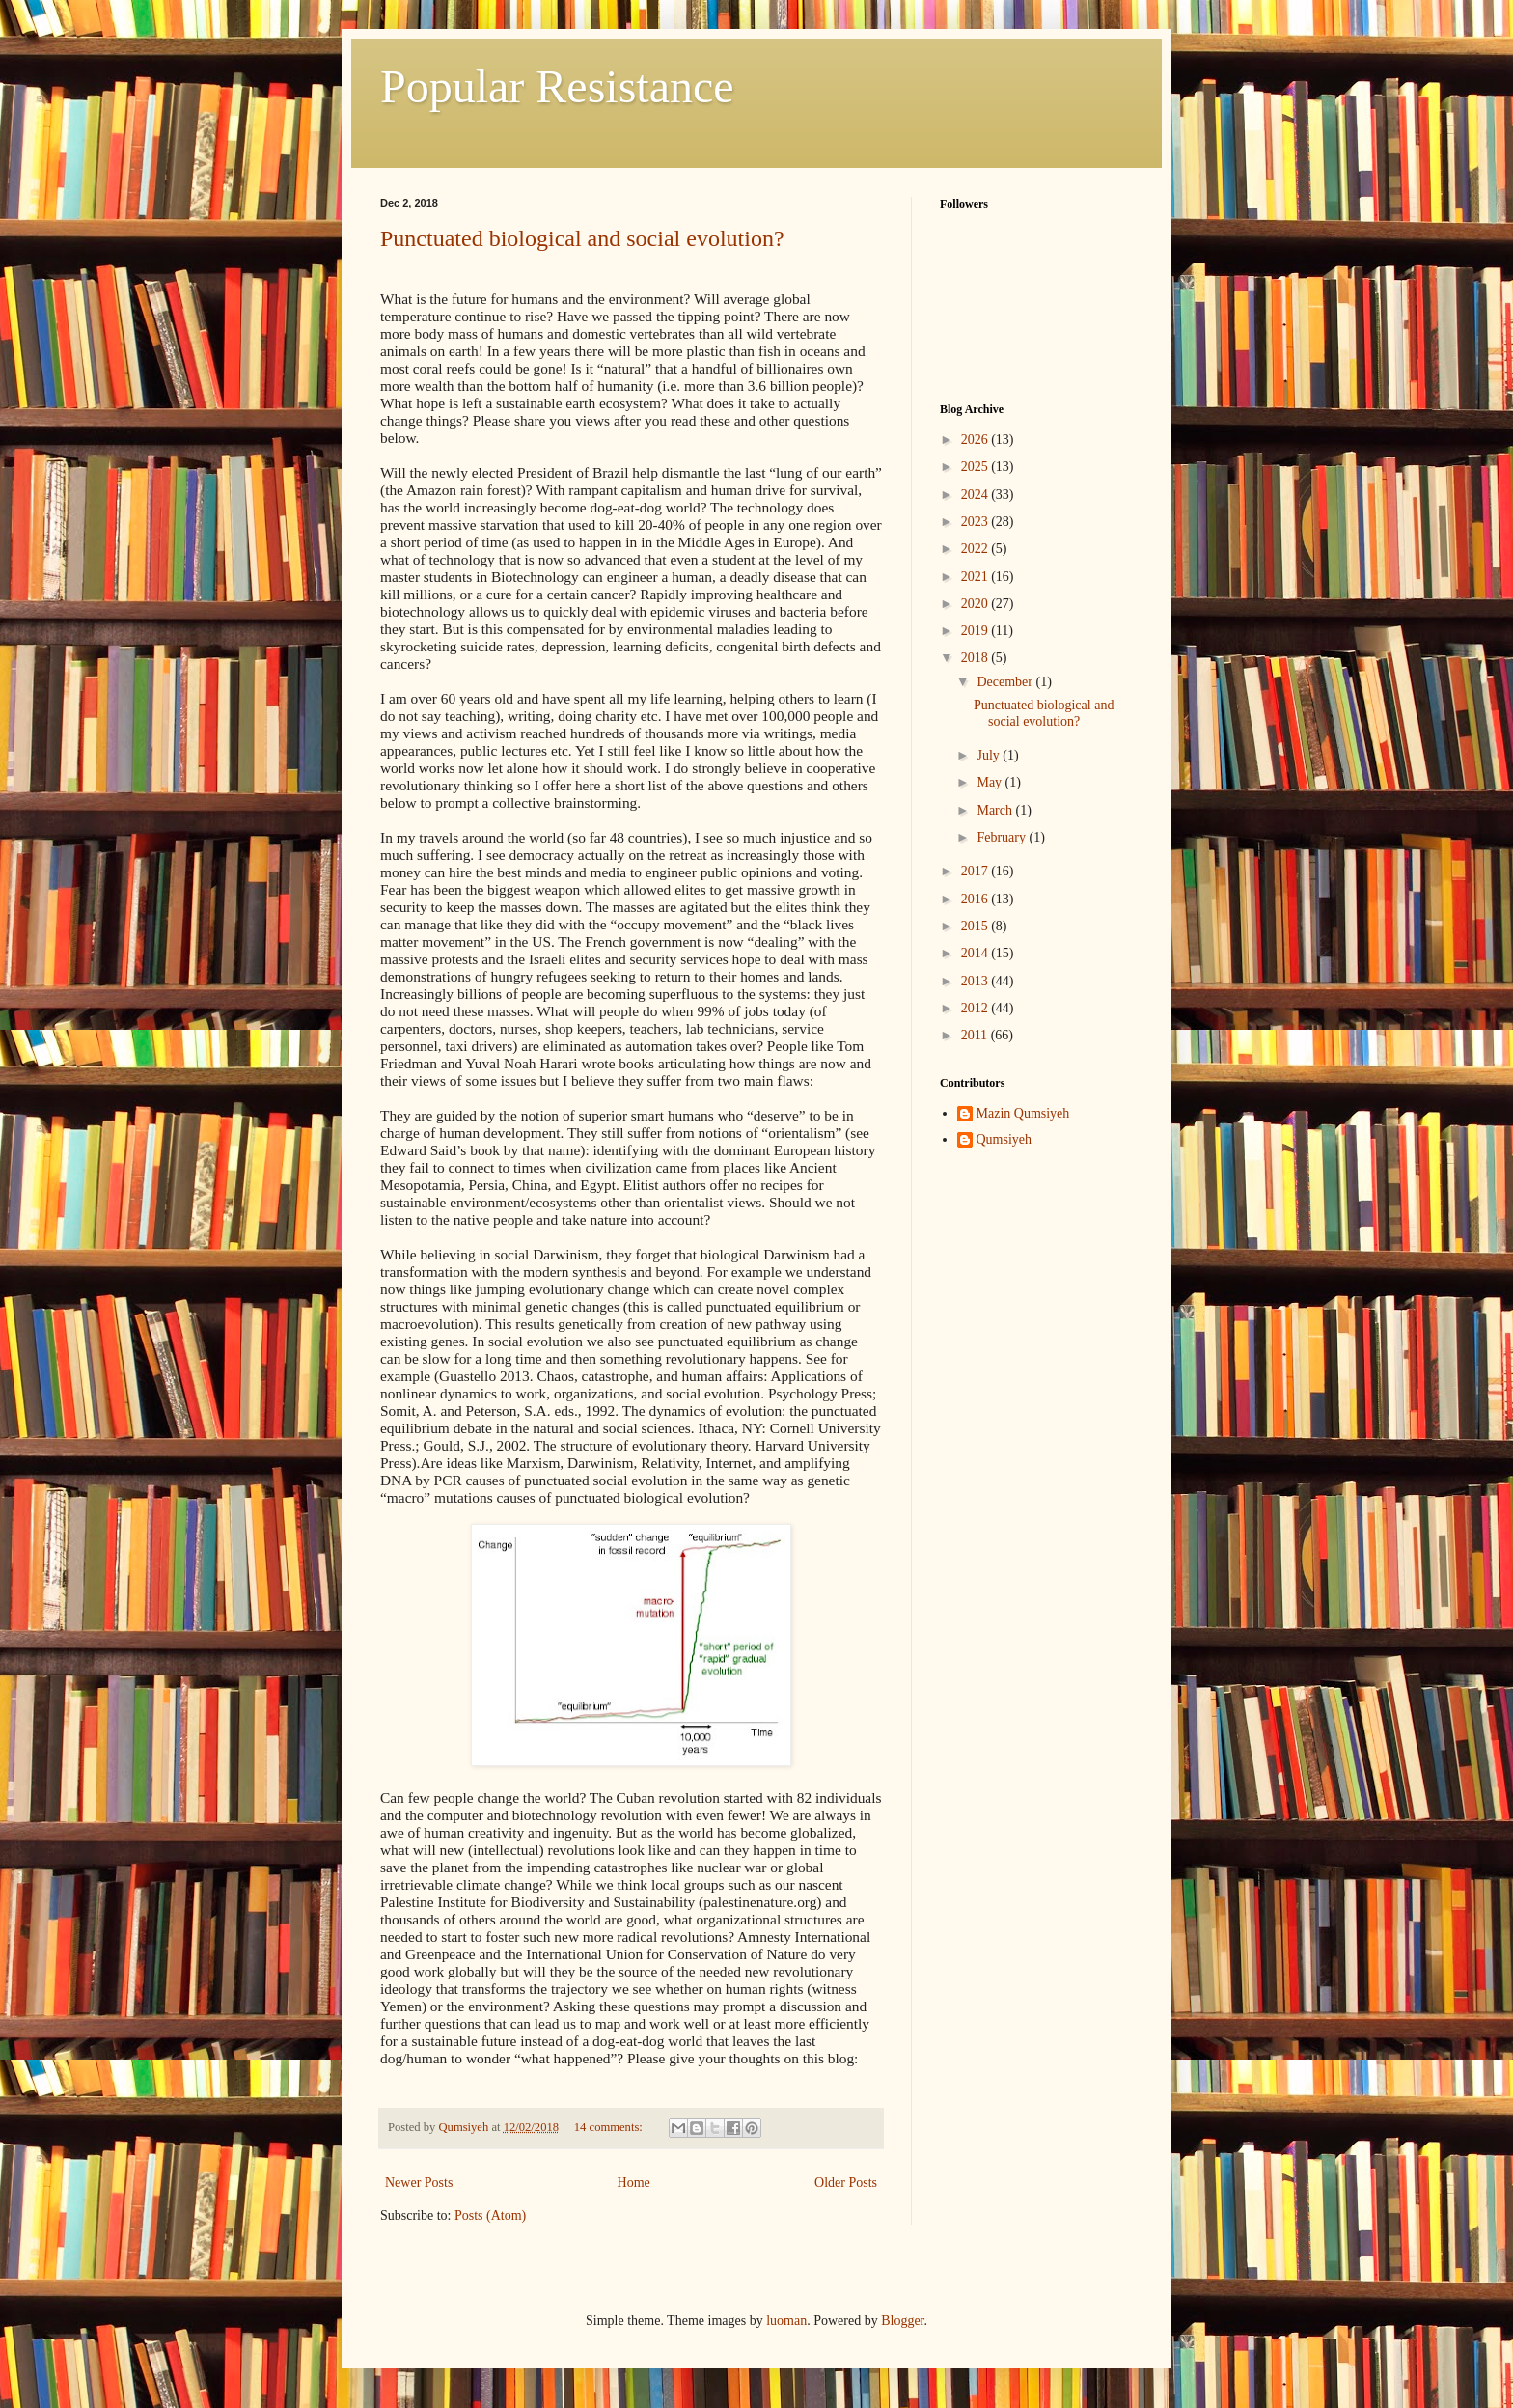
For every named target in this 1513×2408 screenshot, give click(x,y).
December (1006, 682)
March (996, 810)
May (990, 782)
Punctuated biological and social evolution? (582, 238)
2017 (976, 871)
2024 (976, 494)
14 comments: (610, 2127)
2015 (976, 926)
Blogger (902, 2320)
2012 (976, 1008)
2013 (976, 981)
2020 (976, 603)
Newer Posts (419, 2182)
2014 (976, 953)
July (990, 755)
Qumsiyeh (1004, 1139)
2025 (976, 466)
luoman (786, 2320)
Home (634, 2182)
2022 (976, 548)
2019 (976, 630)
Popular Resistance (557, 86)
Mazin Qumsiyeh (1023, 1113)
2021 (976, 576)
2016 (976, 899)
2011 (976, 1035)
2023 (976, 521)
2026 (976, 439)
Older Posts (845, 2182)
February (1003, 837)
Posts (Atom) (490, 2215)
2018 (976, 657)
